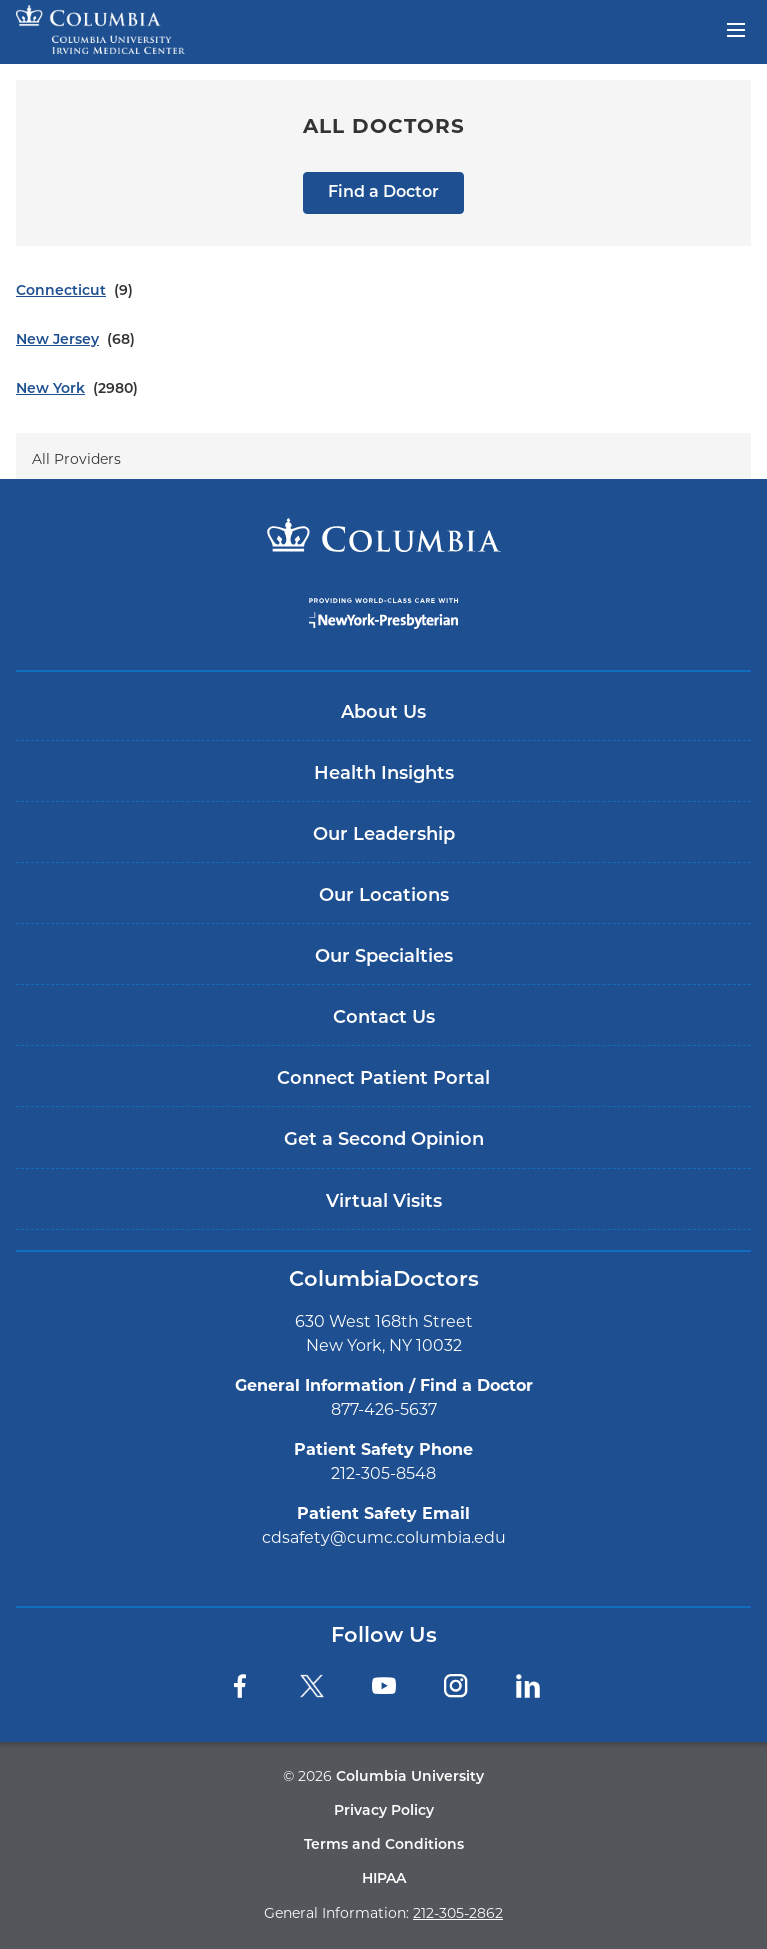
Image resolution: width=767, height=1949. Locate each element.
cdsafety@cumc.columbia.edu (384, 1537)
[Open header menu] (736, 28)
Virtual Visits (384, 1202)
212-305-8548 (383, 1473)
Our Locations (384, 896)
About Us (383, 713)
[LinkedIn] (528, 1686)
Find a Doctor (383, 193)
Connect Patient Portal (383, 1079)
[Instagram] (456, 1686)
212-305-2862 (458, 1913)
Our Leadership (384, 835)
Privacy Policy (384, 1811)
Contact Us (384, 1018)
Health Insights (384, 774)
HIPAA (384, 1879)
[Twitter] (312, 1686)
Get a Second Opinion (384, 1140)
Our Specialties (384, 957)
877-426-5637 (384, 1409)
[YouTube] (384, 1686)
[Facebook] (240, 1686)
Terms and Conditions (384, 1845)
